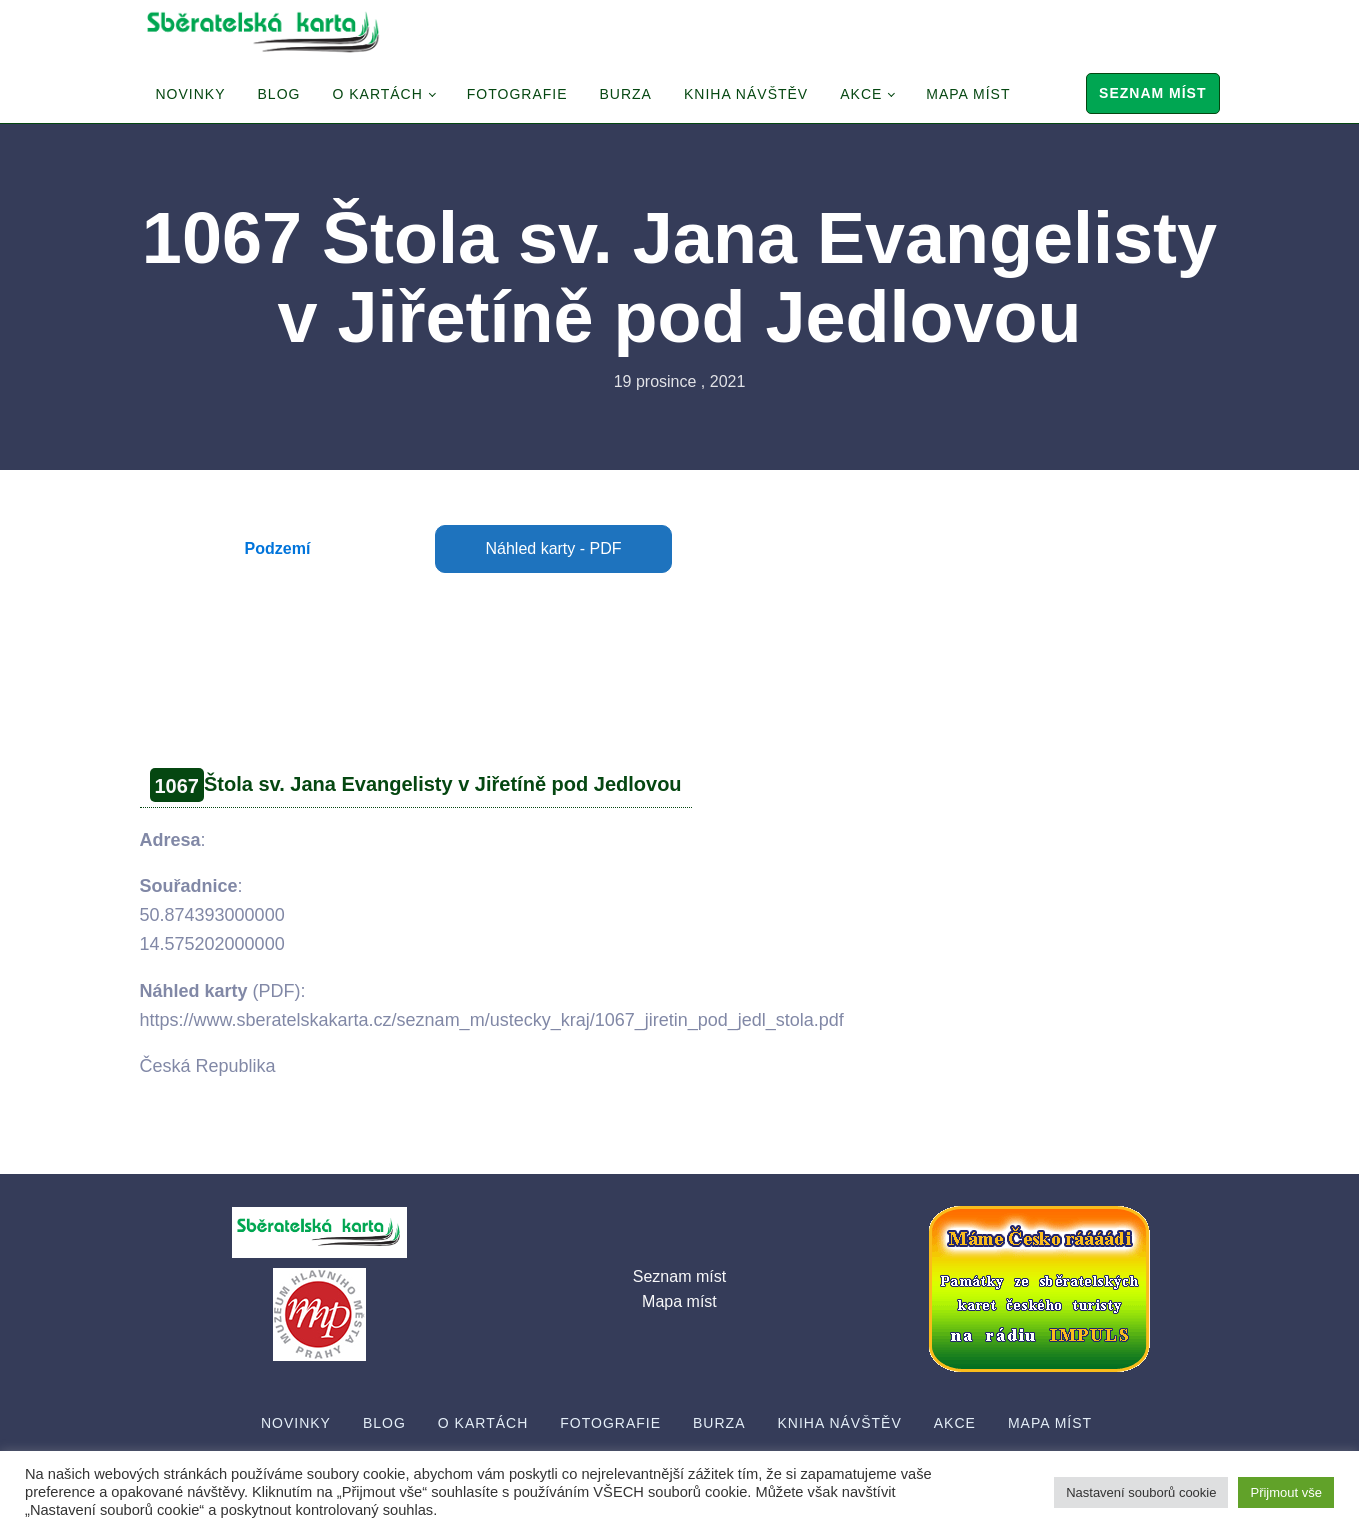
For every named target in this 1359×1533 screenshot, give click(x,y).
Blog (279, 94)
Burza (626, 94)
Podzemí (278, 548)
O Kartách (377, 94)
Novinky (191, 94)
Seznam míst (1152, 93)
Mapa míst (968, 94)
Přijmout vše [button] (1286, 1492)
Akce (861, 94)
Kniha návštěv (746, 94)
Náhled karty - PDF (553, 548)
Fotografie (517, 94)
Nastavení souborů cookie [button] (1141, 1492)
